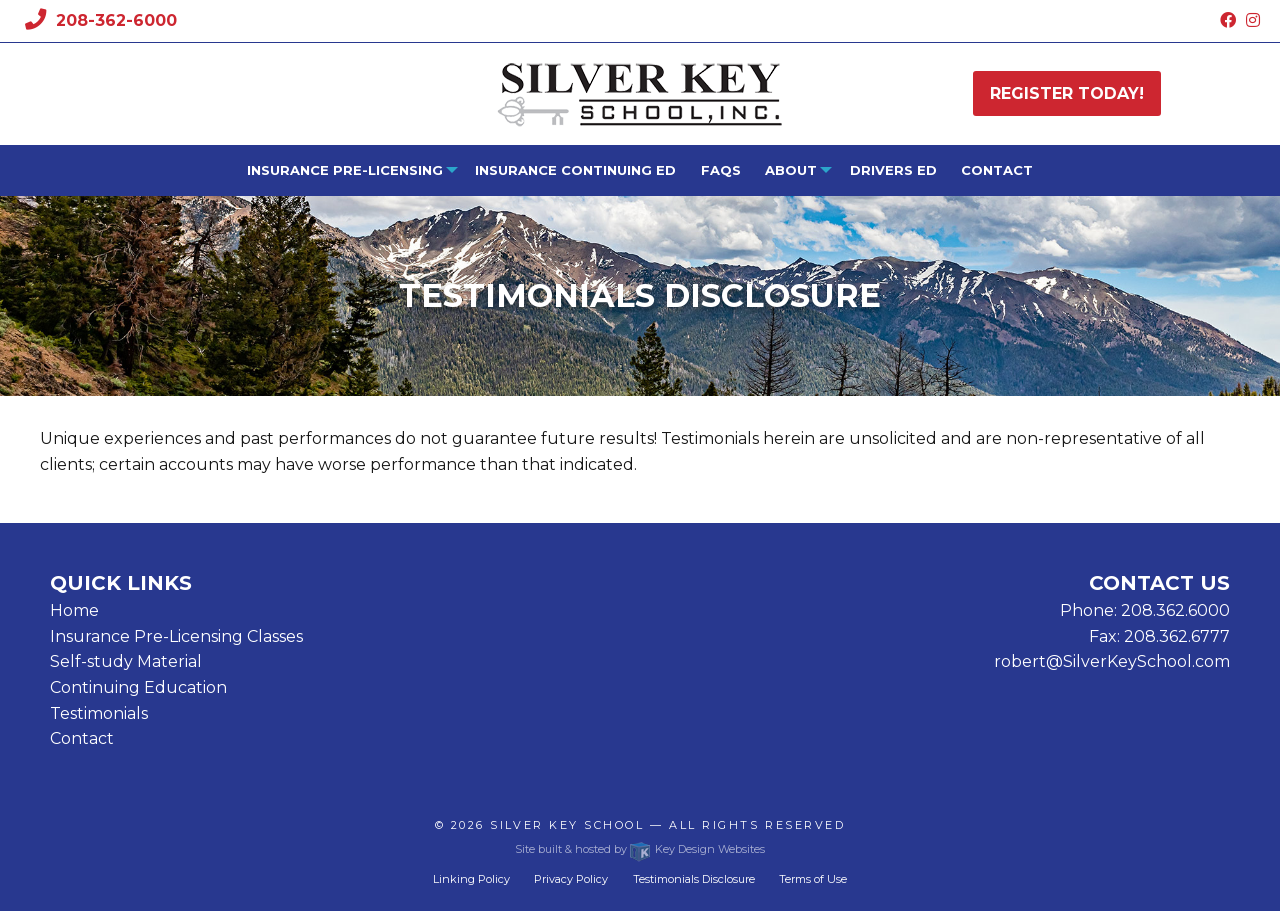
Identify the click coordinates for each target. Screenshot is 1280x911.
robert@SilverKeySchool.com (1112, 661)
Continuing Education (138, 687)
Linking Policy (471, 879)
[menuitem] (348, 170)
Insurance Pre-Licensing (345, 170)
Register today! (1067, 93)
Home (74, 610)
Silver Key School (567, 825)
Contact (997, 170)
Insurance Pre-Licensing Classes (176, 636)
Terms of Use (813, 879)
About (791, 170)
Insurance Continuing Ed (575, 170)
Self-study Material (126, 661)
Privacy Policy (571, 879)
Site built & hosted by (639, 849)
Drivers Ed (893, 170)
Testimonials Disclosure (694, 879)
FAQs (721, 170)
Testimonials (99, 713)
